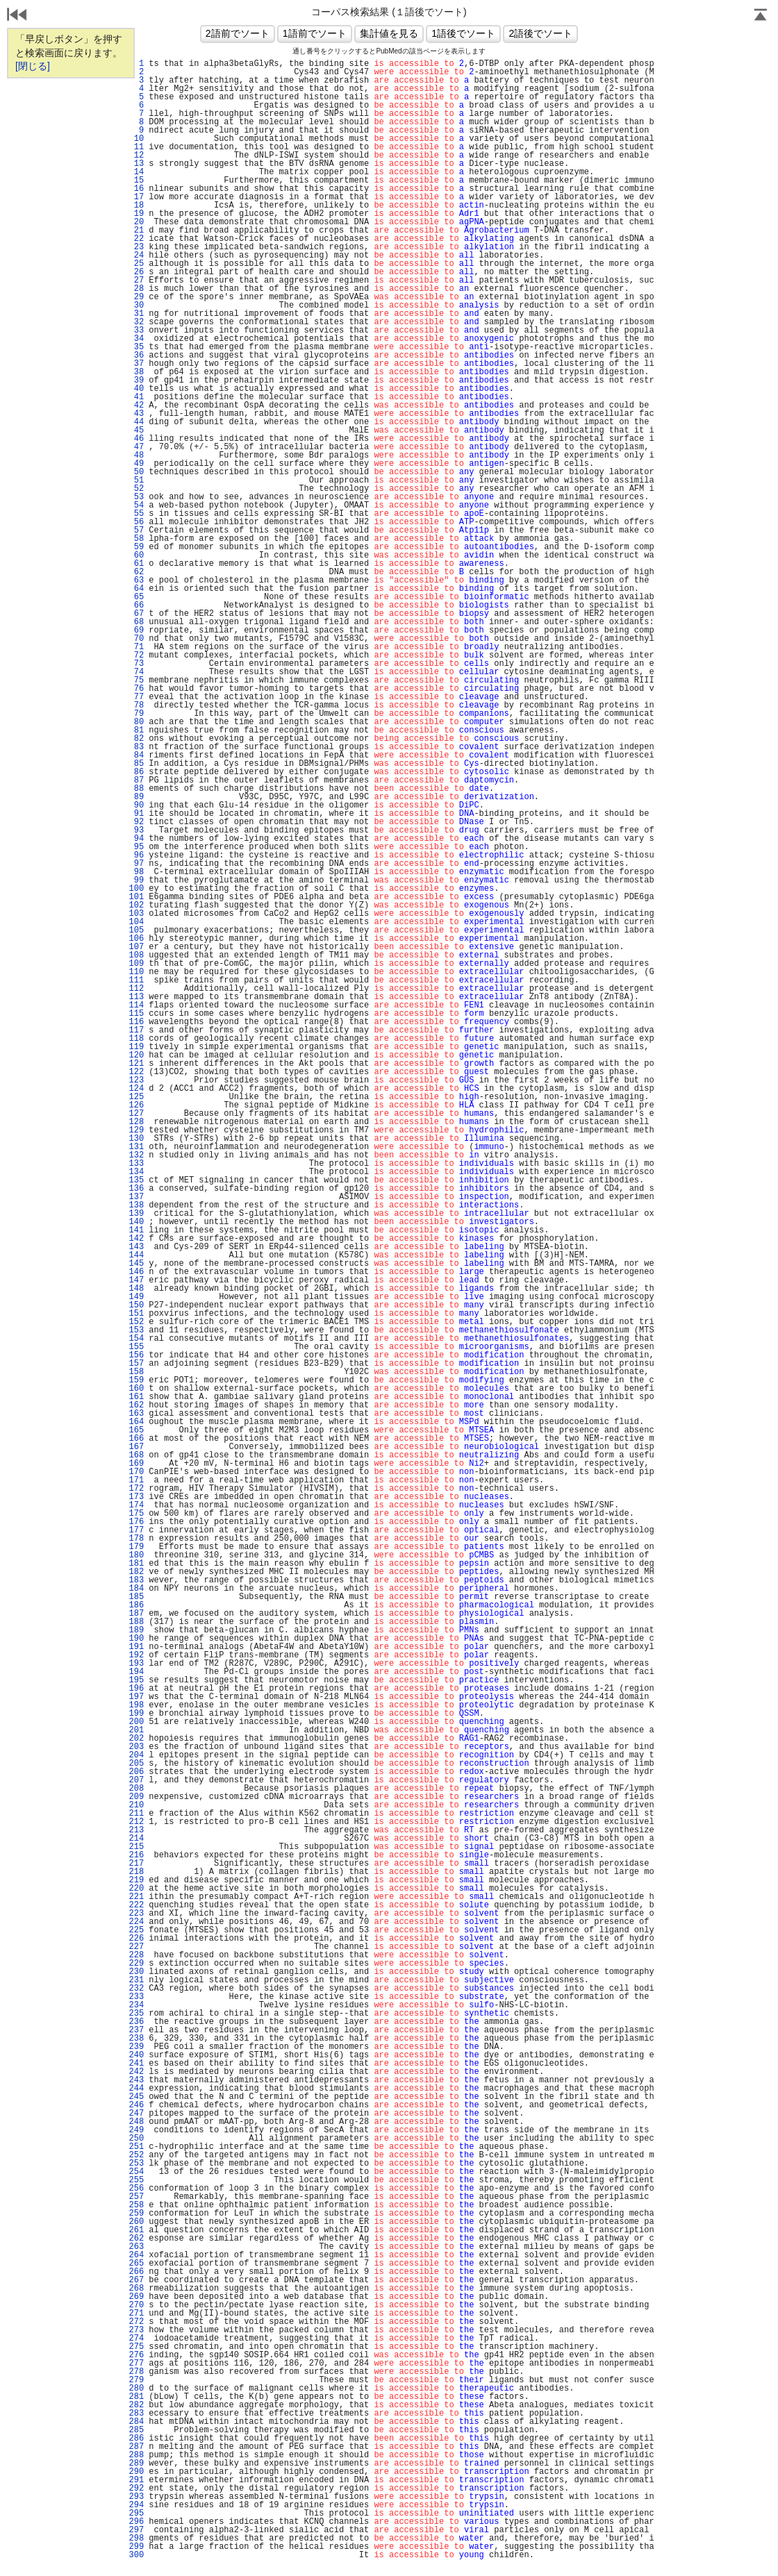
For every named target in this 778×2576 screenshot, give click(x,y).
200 (136, 1722)
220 (136, 1888)
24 (136, 255)
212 (136, 1822)
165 (136, 1430)
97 (136, 864)
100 (136, 889)
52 (136, 489)
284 (136, 2422)
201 (136, 1730)
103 (136, 914)
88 (136, 789)
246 (136, 2105)
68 (136, 622)
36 (136, 355)
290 (136, 2472)
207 (136, 1780)
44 (136, 422)
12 (136, 155)
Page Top (761, 15)
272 (136, 2322)
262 (136, 2238)
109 (136, 964)
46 (136, 439)
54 (136, 505)
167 (136, 1447)
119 (136, 1047)
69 (136, 630)
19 (136, 214)
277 (136, 2363)
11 (136, 147)
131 (136, 1147)
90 (136, 805)
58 (136, 539)
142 (136, 1239)
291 (136, 2480)
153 (136, 1330)
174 (136, 1505)
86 (136, 772)
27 (136, 280)
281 (136, 2397)
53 (136, 497)
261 (136, 2230)
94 (136, 839)
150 (136, 1305)
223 (136, 1913)
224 (136, 1922)
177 (136, 1530)
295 (136, 2513)
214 (136, 1838)
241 (136, 2063)
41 (136, 397)
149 (136, 1297)
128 (136, 1122)
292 (136, 2488)
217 (136, 1863)
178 (136, 1539)
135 (136, 1180)
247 (136, 2113)
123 (136, 1080)
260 (136, 2222)
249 (136, 2130)
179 (136, 1547)
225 (136, 1930)
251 (136, 2147)
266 (136, 2272)
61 (136, 564)
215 (136, 1847)
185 (136, 1597)
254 (136, 2172)
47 (136, 447)
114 (136, 1005)
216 (136, 1855)
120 (136, 1055)
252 (136, 2155)
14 (136, 172)
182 (136, 1572)
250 (136, 2138)
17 (136, 197)
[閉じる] (32, 66)
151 (136, 1314)
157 (136, 1364)
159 (136, 1380)
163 (136, 1414)
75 (136, 680)
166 (136, 1439)
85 (136, 764)
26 (136, 272)
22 (136, 239)
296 (136, 2522)
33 (136, 330)
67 (136, 614)
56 (136, 522)
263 (136, 2247)
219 (136, 1880)
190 (136, 1639)
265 (136, 2263)
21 (136, 230)
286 (136, 2438)
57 (136, 530)
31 (136, 314)
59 (136, 547)
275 (136, 2347)
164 (136, 1422)
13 (136, 164)
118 (136, 1039)
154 (136, 1339)
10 (136, 139)
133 (136, 1164)
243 (136, 2080)
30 (136, 305)
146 (136, 1272)
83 (136, 747)
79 (136, 714)
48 (136, 455)
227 (136, 1947)
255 (136, 2180)
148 (136, 1289)
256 (136, 2188)
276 (136, 2355)
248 (136, 2122)
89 (136, 797)
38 (136, 372)
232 (136, 1988)
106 (136, 939)
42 (136, 405)
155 (136, 1347)
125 (136, 1097)
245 (136, 2097)
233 (136, 1997)
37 (136, 364)
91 (136, 814)
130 (136, 1139)
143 (136, 1247)
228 (136, 1955)
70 (136, 639)
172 (136, 1489)
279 (136, 2380)
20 (136, 222)
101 (136, 897)
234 (136, 2005)
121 (136, 1064)
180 (136, 1555)
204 (136, 1755)
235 (136, 2013)
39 (136, 380)
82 (136, 739)
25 (136, 264)
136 (136, 1189)
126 (136, 1105)
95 (136, 847)
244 (136, 2088)
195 (136, 1680)
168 (136, 1455)
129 (136, 1130)
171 (136, 1480)
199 (136, 1713)
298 (136, 2538)
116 (136, 1022)
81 (136, 730)
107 (136, 947)
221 (136, 1897)
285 (136, 2430)
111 (136, 980)
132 (136, 1155)
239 (136, 2047)
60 (136, 555)
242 (136, 2072)
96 (136, 855)
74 (136, 672)
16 (136, 189)
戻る (17, 15)
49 (136, 464)
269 (136, 2297)
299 (136, 2547)
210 (136, 1805)
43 (136, 414)
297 (136, 2530)
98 (136, 872)
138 (136, 1205)
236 (136, 2022)
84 (136, 755)
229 (136, 1963)
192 (136, 1655)
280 (136, 2388)
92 (136, 822)
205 (136, 1763)
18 (136, 205)
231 (136, 1980)
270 (136, 2305)
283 (136, 2413)
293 (136, 2497)
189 (136, 1630)
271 (136, 2313)
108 (136, 955)
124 (136, 1089)
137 (136, 1197)
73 (136, 664)
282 (136, 2405)
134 (136, 1172)
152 (136, 1322)
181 (136, 1564)
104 (136, 922)
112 (136, 989)
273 (136, 2330)
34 (136, 339)
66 (136, 605)
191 (136, 1647)
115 (136, 1014)
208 (136, 1788)
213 (136, 1830)
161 (136, 1397)
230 (136, 1972)
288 (136, 2455)
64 (136, 589)
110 (136, 972)
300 (136, 2555)
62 (136, 572)
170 (136, 1472)
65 (136, 597)
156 (136, 1355)
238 (136, 2038)
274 (136, 2338)
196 (136, 1688)
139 (136, 1214)
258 (136, 2205)
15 (136, 180)
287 (136, 2447)
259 (136, 2213)
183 (136, 1580)
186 (136, 1605)
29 (136, 297)
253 (136, 2163)
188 (136, 1622)
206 (136, 1772)
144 (136, 1255)
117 (136, 1030)
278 (136, 2372)
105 (136, 930)
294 (136, 2505)
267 (136, 2280)
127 (136, 1114)
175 (136, 1514)
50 (136, 472)
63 (136, 580)
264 (136, 2255)
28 (136, 289)
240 (136, 2055)
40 (136, 389)
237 (136, 2030)
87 (136, 780)
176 (136, 1522)
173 (136, 1497)
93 (136, 830)
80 (136, 722)
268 (136, 2288)
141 (136, 1230)
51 (136, 480)
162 (136, 1405)
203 (136, 1747)
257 (136, 2197)
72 (136, 655)
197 (136, 1697)
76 (136, 689)
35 (136, 347)
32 (136, 322)
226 (136, 1938)
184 (136, 1589)
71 (136, 647)
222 (136, 1905)
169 (136, 1464)
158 (136, 1372)
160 (136, 1389)
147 (136, 1280)
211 (136, 1813)
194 (136, 1672)
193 (136, 1663)
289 (136, 2463)
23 (136, 247)
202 (136, 1738)
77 (136, 697)
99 (136, 880)
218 (136, 1872)
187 (136, 1614)
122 (136, 1072)
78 (136, 705)
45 (136, 430)
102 (136, 905)
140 (136, 1222)
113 (136, 997)
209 (136, 1797)
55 (136, 514)
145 (136, 1264)
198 (136, 1705)
